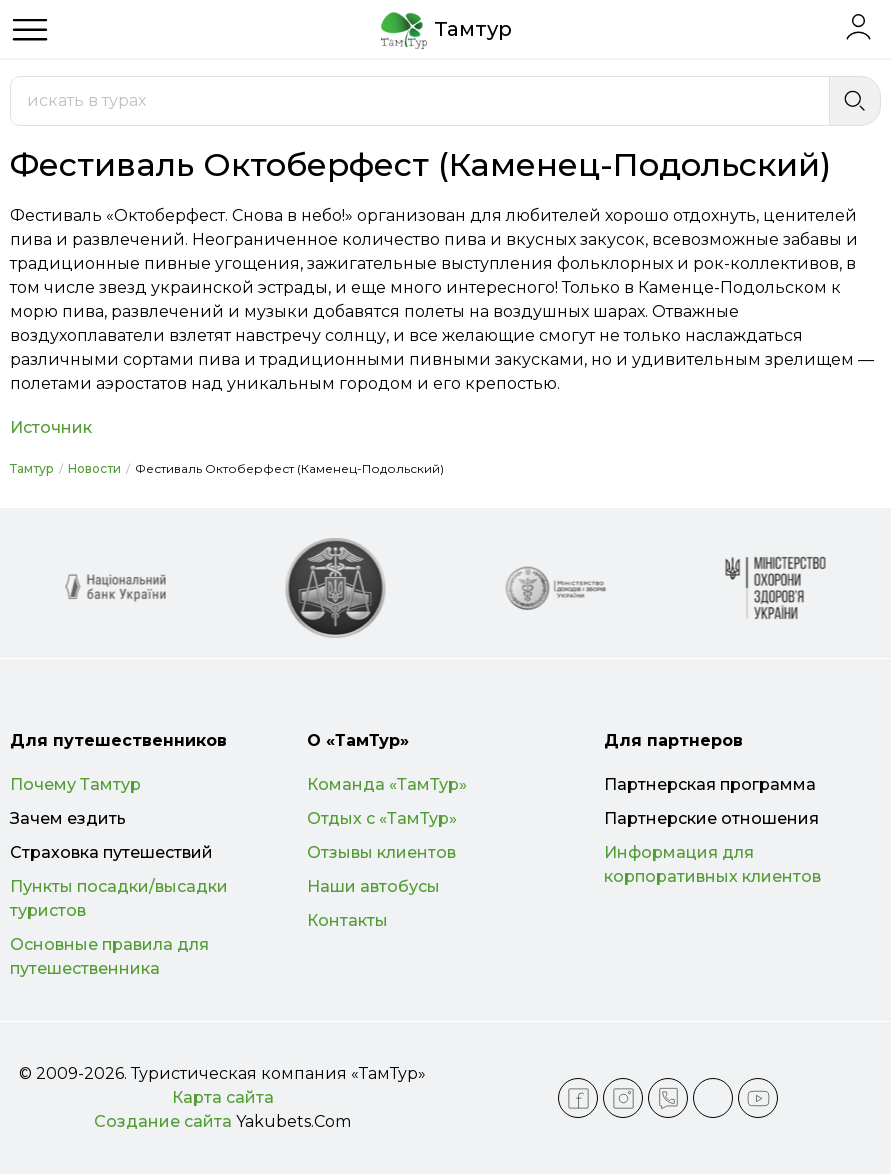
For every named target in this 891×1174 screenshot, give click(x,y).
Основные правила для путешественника (109, 956)
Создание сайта (163, 1121)
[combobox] (420, 101)
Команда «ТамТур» (387, 784)
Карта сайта (223, 1097)
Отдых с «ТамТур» (382, 818)
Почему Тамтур (75, 784)
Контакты (347, 920)
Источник (51, 427)
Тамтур (32, 468)
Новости (94, 468)
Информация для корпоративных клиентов (712, 864)
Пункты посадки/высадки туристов (119, 898)
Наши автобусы (373, 886)
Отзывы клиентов (381, 852)
